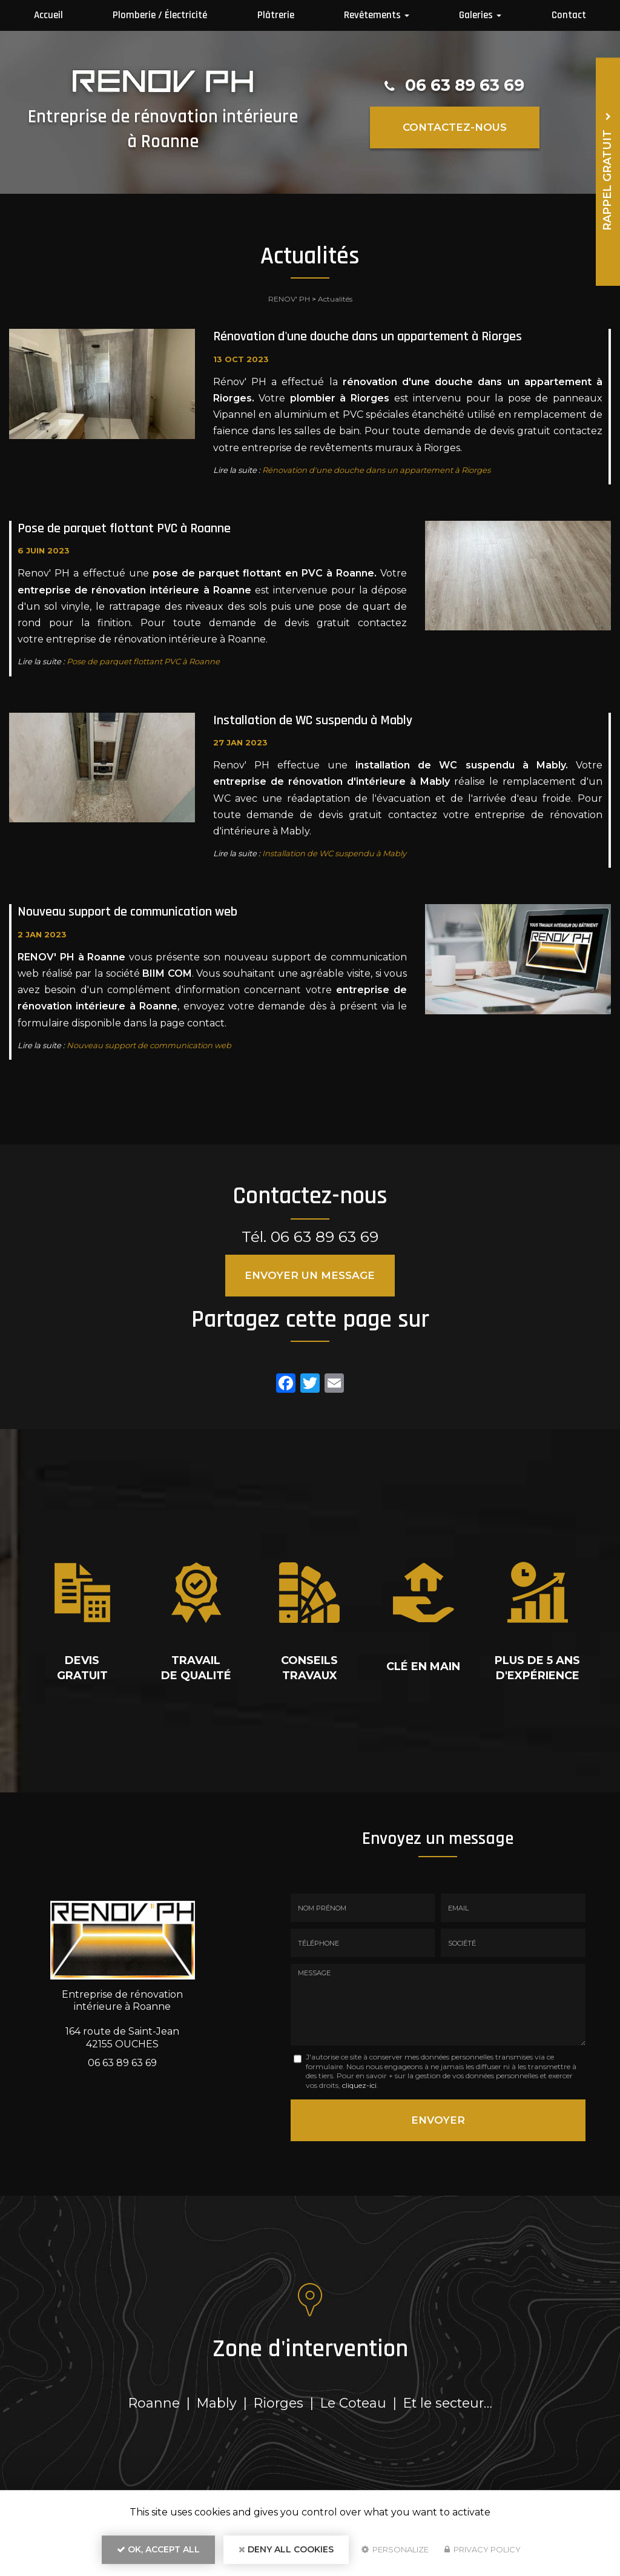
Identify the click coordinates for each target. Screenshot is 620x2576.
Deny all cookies (286, 2549)
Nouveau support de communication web (127, 911)
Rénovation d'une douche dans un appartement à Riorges (367, 336)
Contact (569, 15)
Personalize (395, 2549)
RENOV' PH (289, 298)
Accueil (48, 15)
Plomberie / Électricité (160, 15)
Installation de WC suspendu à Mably (312, 720)
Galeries (480, 15)
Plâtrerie (275, 15)
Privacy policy (482, 2549)
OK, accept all (158, 2549)
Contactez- (455, 127)
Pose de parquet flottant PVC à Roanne (124, 528)
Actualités (335, 298)
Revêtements (376, 15)
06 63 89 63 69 (464, 85)
